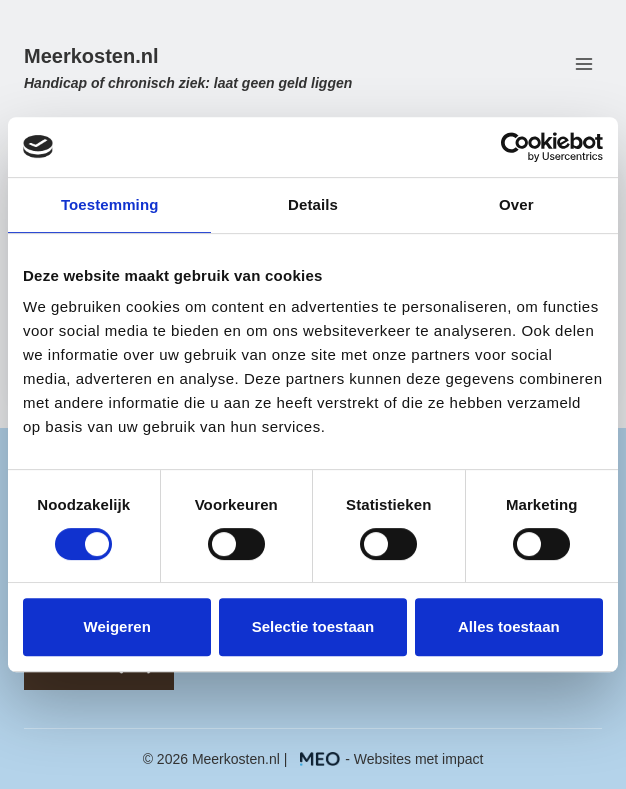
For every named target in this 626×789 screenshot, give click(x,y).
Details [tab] (313, 204)
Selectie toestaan (313, 626)
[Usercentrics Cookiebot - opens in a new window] (515, 147)
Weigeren (117, 626)
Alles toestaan (509, 626)
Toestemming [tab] (110, 204)
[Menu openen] (583, 64)
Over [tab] (516, 204)
